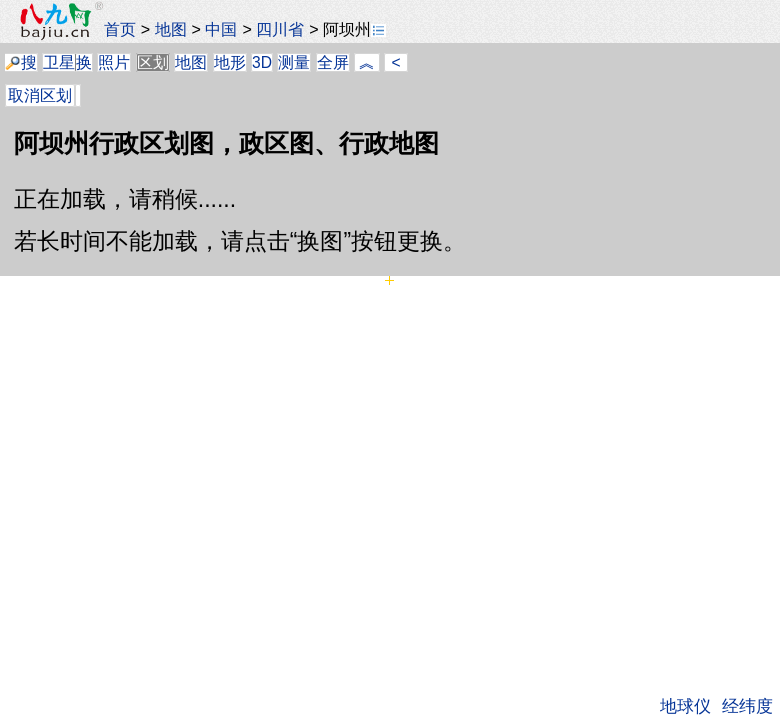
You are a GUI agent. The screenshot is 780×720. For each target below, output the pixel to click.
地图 (171, 29)
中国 (221, 29)
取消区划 (40, 95)
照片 (114, 62)
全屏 (333, 62)
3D (262, 62)
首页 (120, 29)
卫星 (59, 62)
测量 (294, 62)
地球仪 (685, 706)
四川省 (280, 29)
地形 (230, 62)
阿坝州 (354, 29)
